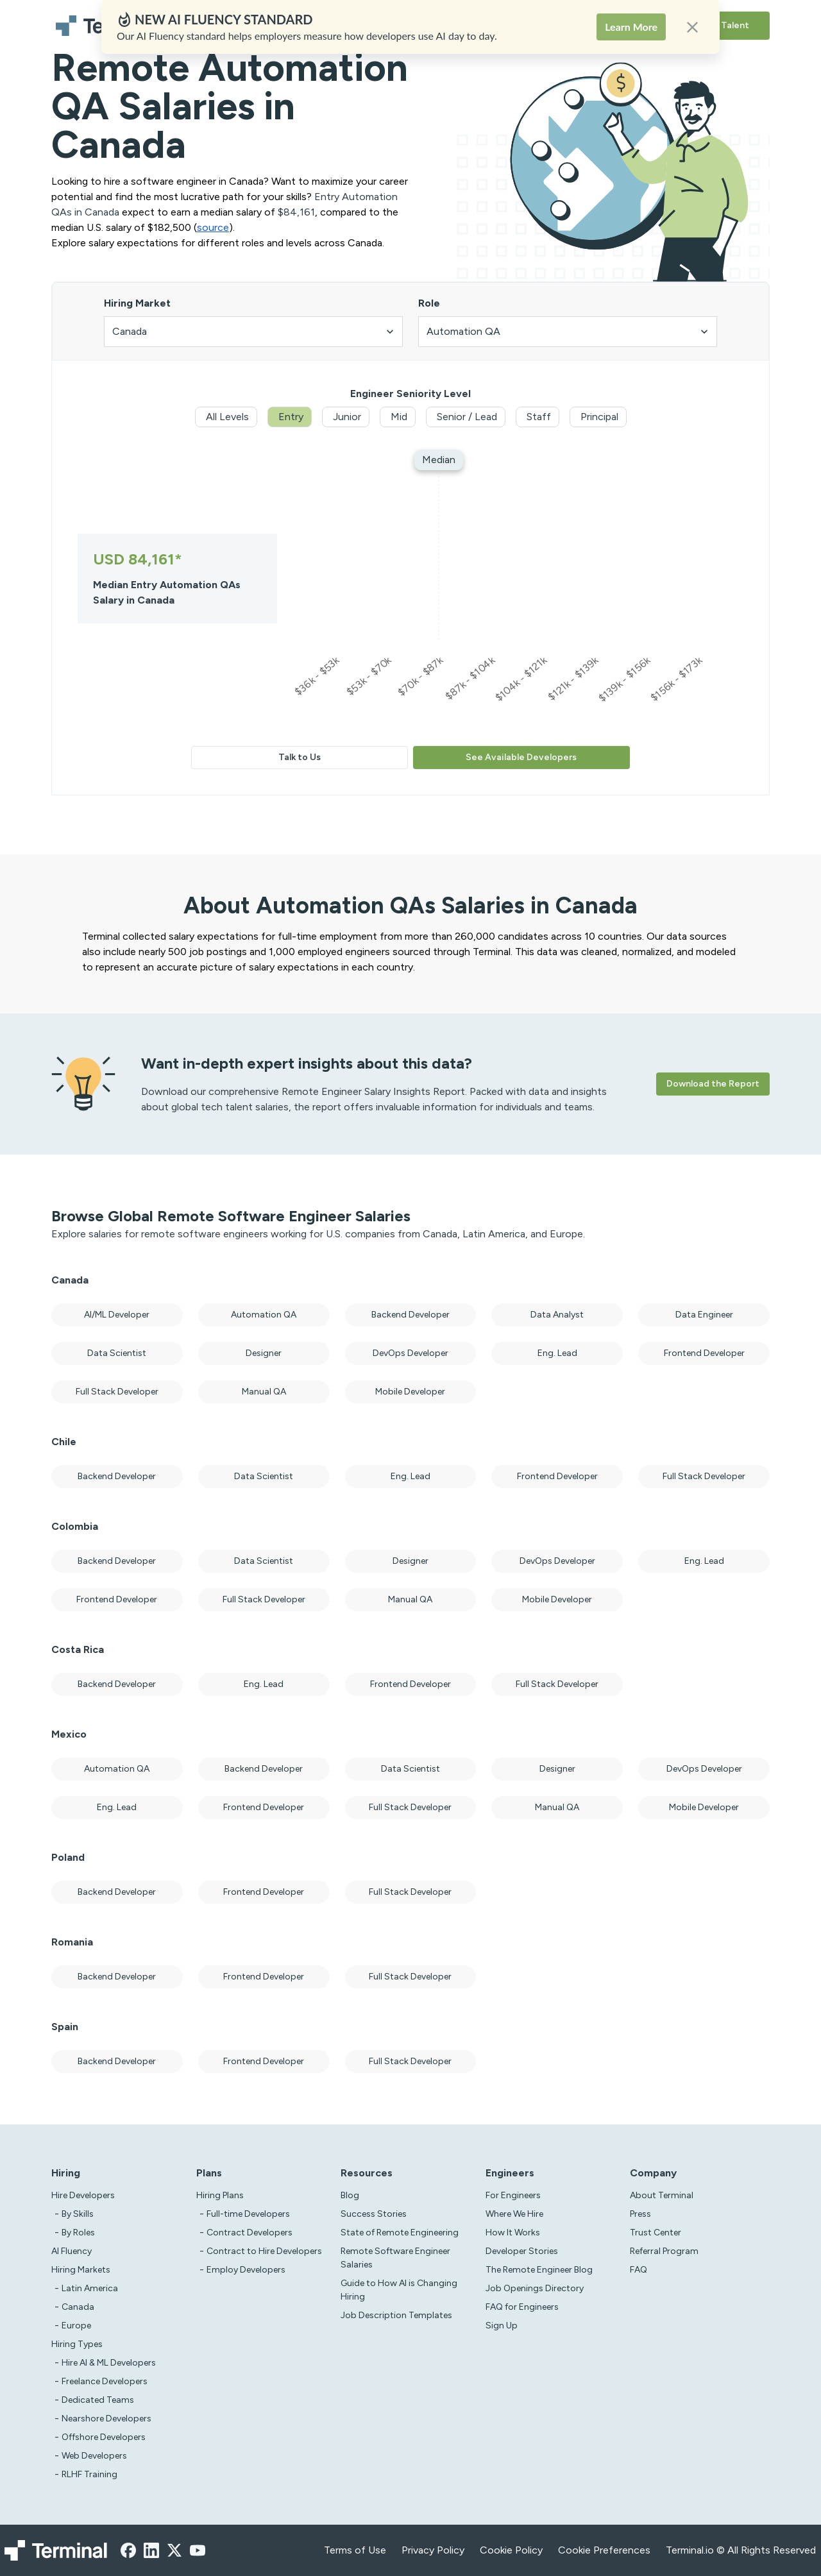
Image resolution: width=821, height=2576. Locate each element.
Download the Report (712, 1083)
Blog (350, 2195)
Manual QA (264, 1391)
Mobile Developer (410, 1391)
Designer (264, 1353)
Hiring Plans (341, 26)
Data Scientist (116, 1353)
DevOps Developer (410, 1353)
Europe (76, 2325)
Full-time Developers (248, 2213)
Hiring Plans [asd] (220, 2195)
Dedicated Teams (98, 2399)
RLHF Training (89, 2474)
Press (640, 2213)
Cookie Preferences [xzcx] (604, 2550)
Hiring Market (137, 303)
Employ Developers (246, 2269)
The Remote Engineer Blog (539, 2269)
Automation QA (263, 1314)
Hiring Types (77, 2344)
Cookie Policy (511, 2550)
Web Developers (94, 2455)
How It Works (513, 2232)
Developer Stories (522, 2251)
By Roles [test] (78, 2232)
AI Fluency (280, 26)
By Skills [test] (78, 2213)
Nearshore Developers (106, 2418)
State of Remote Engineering (400, 2232)
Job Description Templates (396, 2315)
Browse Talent (718, 25)
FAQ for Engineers (522, 2306)
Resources (458, 26)
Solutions (401, 26)
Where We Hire (514, 2213)
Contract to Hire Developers (264, 2251)
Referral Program (664, 2251)
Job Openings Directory (535, 2288)
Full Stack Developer (117, 1391)
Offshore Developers (104, 2437)
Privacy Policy (433, 2550)
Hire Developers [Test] (83, 2195)
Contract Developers (249, 2232)
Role (429, 303)
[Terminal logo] (109, 25)
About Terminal (661, 2195)
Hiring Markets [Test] (80, 2269)
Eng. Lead (557, 1353)
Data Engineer (704, 1314)
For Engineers (513, 2195)
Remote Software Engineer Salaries (395, 2258)
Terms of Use (355, 2550)
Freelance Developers (105, 2381)
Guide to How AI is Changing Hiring (399, 2290)
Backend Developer (410, 1314)
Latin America (90, 2288)
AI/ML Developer (116, 1314)
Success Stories (374, 2213)
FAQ (638, 2269)
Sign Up (502, 2325)
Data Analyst (557, 1314)
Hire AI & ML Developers (109, 2362)
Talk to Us (299, 757)
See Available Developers (521, 757)
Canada (78, 2306)
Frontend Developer (704, 1353)
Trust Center (655, 2232)
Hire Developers (210, 26)
